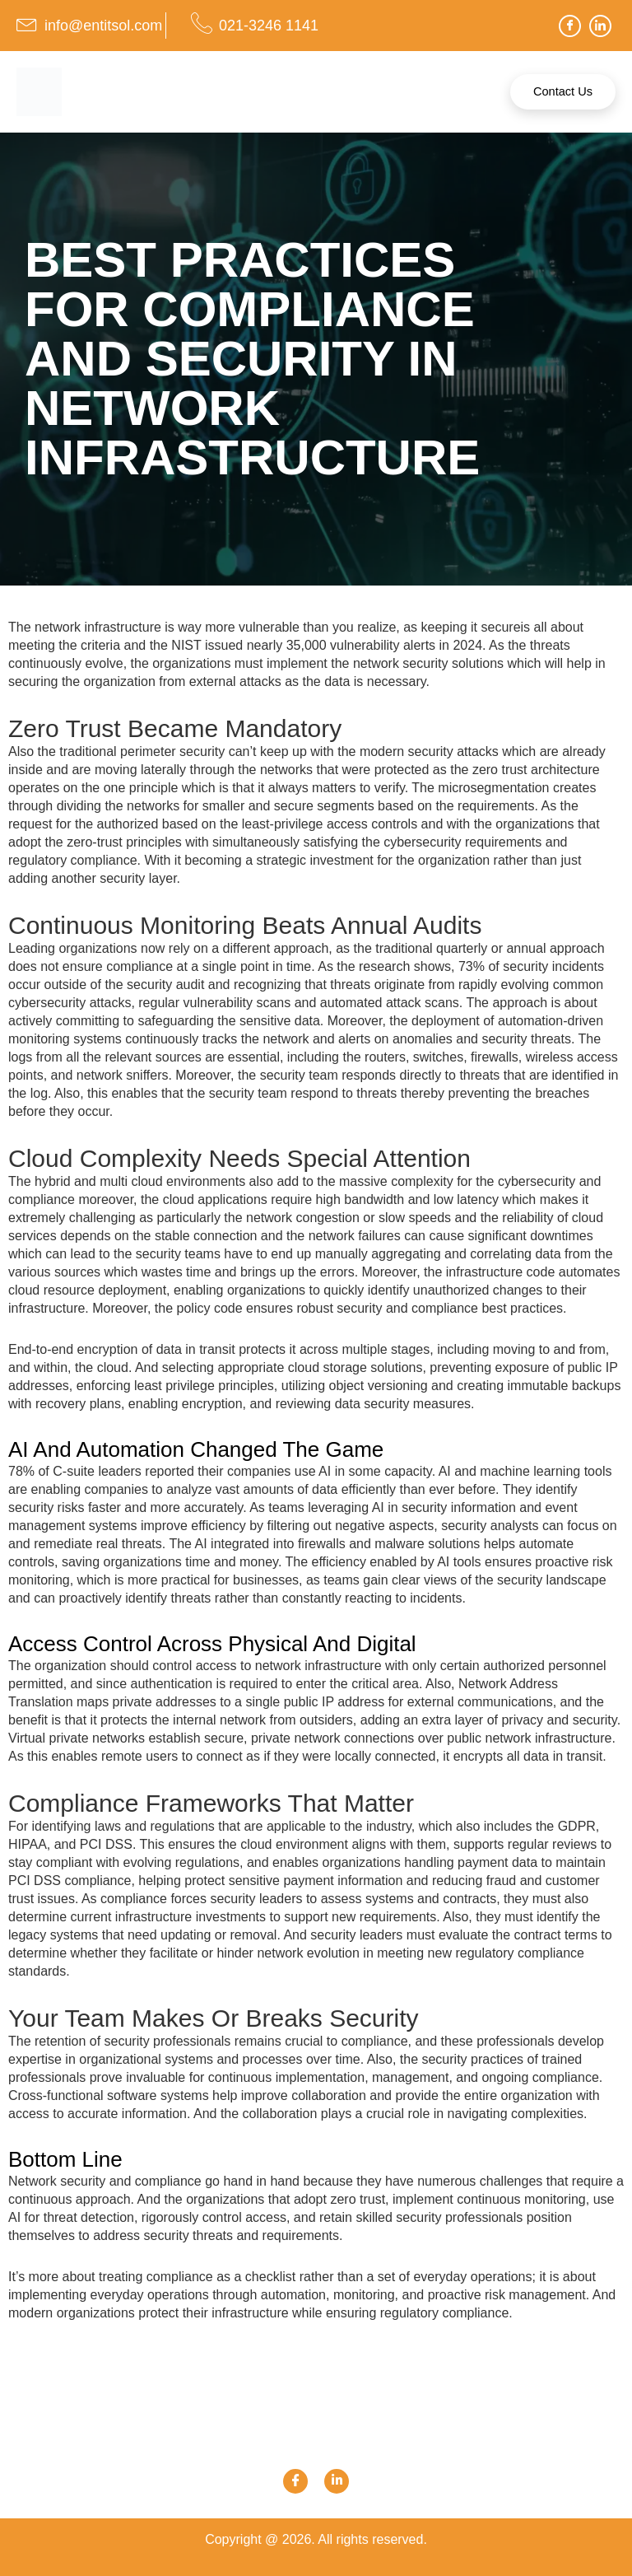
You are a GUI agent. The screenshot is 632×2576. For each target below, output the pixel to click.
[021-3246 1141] (201, 23)
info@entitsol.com (103, 25)
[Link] (336, 2481)
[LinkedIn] (600, 26)
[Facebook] (570, 26)
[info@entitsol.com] (27, 23)
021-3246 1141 (268, 25)
